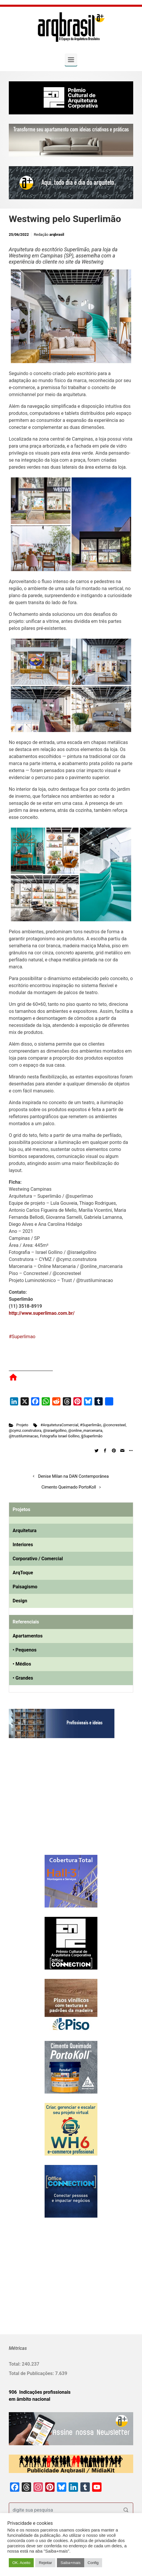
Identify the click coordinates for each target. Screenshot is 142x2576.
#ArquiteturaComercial (59, 1425)
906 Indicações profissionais (40, 2392)
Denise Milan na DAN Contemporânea (73, 1476)
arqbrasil (56, 234)
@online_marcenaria (85, 1430)
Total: (15, 2364)
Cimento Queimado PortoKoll (68, 1487)
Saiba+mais (70, 2562)
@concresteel (114, 1425)
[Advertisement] (45, 1802)
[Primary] (71, 60)
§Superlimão (92, 1436)
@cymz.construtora (25, 1430)
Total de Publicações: (32, 2373)
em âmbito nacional (29, 2399)
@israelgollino (55, 1430)
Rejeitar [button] (45, 2562)
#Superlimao (22, 1336)
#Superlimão (91, 1425)
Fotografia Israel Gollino (60, 1436)
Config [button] (93, 2562)
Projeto (22, 1425)
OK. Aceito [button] (21, 2562)
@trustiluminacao (23, 1436)
